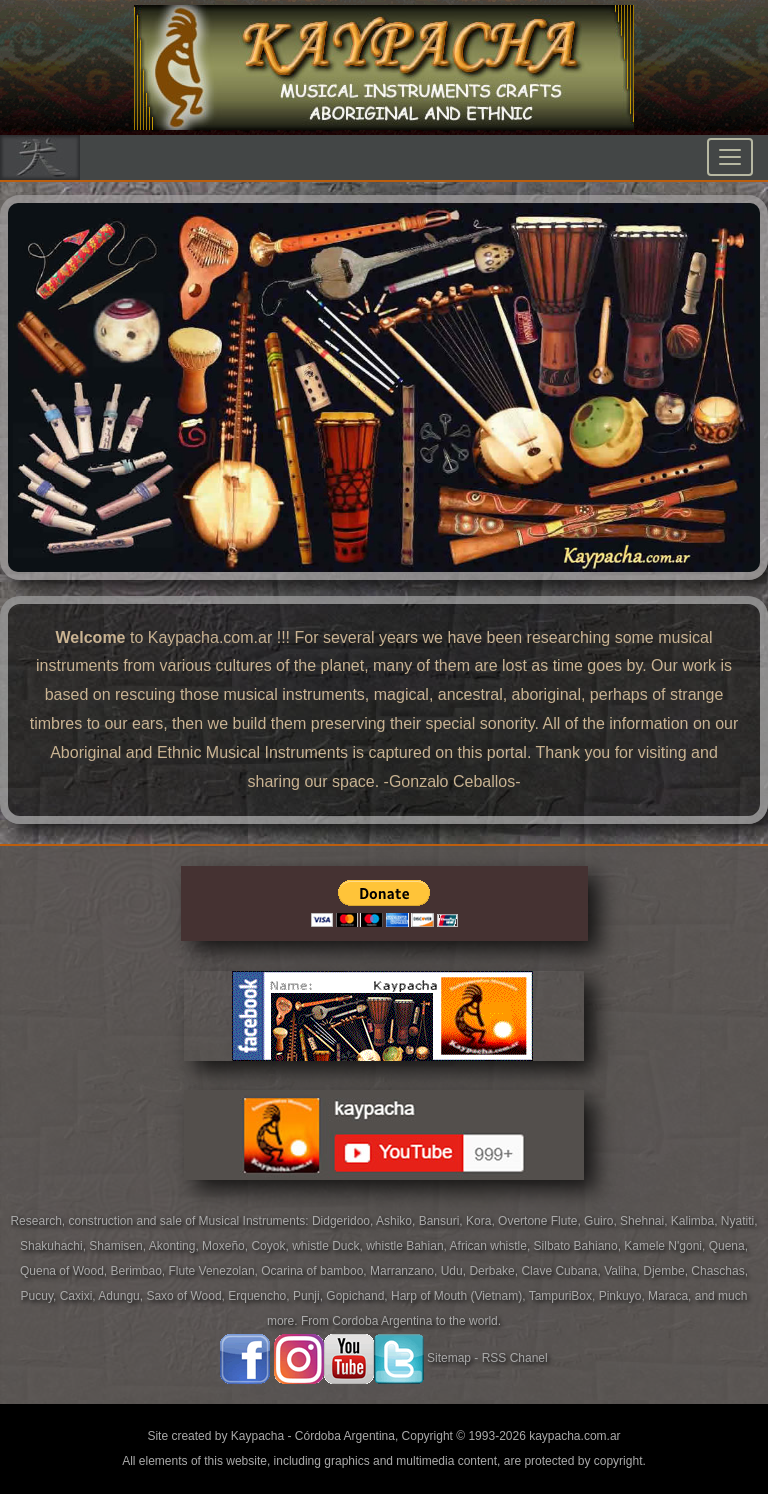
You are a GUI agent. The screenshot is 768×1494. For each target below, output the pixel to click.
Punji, (309, 1296)
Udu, (455, 1271)
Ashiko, (397, 1221)
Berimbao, (140, 1271)
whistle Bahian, (407, 1246)
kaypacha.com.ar (574, 1436)
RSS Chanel (515, 1359)
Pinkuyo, (623, 1296)
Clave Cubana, (562, 1271)
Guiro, (602, 1221)
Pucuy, (40, 1296)
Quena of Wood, (65, 1271)
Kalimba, (696, 1221)
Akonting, (175, 1246)
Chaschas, (719, 1271)
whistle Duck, (329, 1246)
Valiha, (623, 1271)
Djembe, (667, 1271)
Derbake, (495, 1271)
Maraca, (669, 1296)
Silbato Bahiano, (579, 1246)
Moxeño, (226, 1246)
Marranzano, (405, 1271)
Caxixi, (79, 1296)
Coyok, (271, 1246)
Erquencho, (260, 1296)
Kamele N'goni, (666, 1246)
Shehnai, (645, 1221)
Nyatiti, (739, 1221)
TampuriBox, (564, 1296)
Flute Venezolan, (215, 1271)
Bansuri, (442, 1221)
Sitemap (449, 1359)
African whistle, (492, 1246)
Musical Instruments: (255, 1221)
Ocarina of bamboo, (315, 1271)
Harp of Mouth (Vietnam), (460, 1296)
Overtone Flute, (541, 1221)
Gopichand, (358, 1296)
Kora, (482, 1221)
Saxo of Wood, (187, 1296)
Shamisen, (118, 1246)
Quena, (728, 1246)
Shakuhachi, (54, 1246)
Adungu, (122, 1296)
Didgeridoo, (344, 1221)
